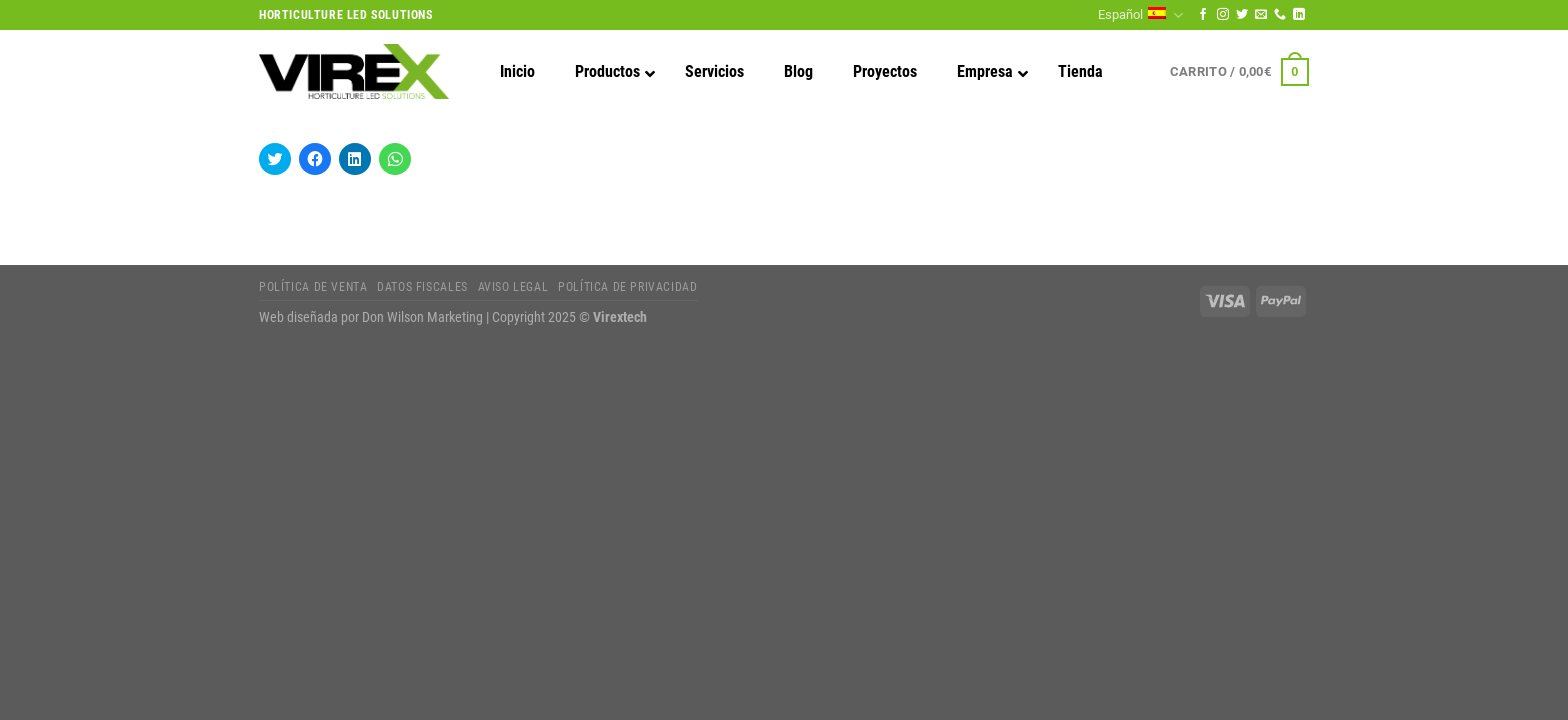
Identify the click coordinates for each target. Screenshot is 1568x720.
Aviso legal (513, 287)
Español (1140, 15)
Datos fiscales (422, 287)
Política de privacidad (627, 287)
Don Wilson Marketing (422, 317)
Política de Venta (313, 287)
